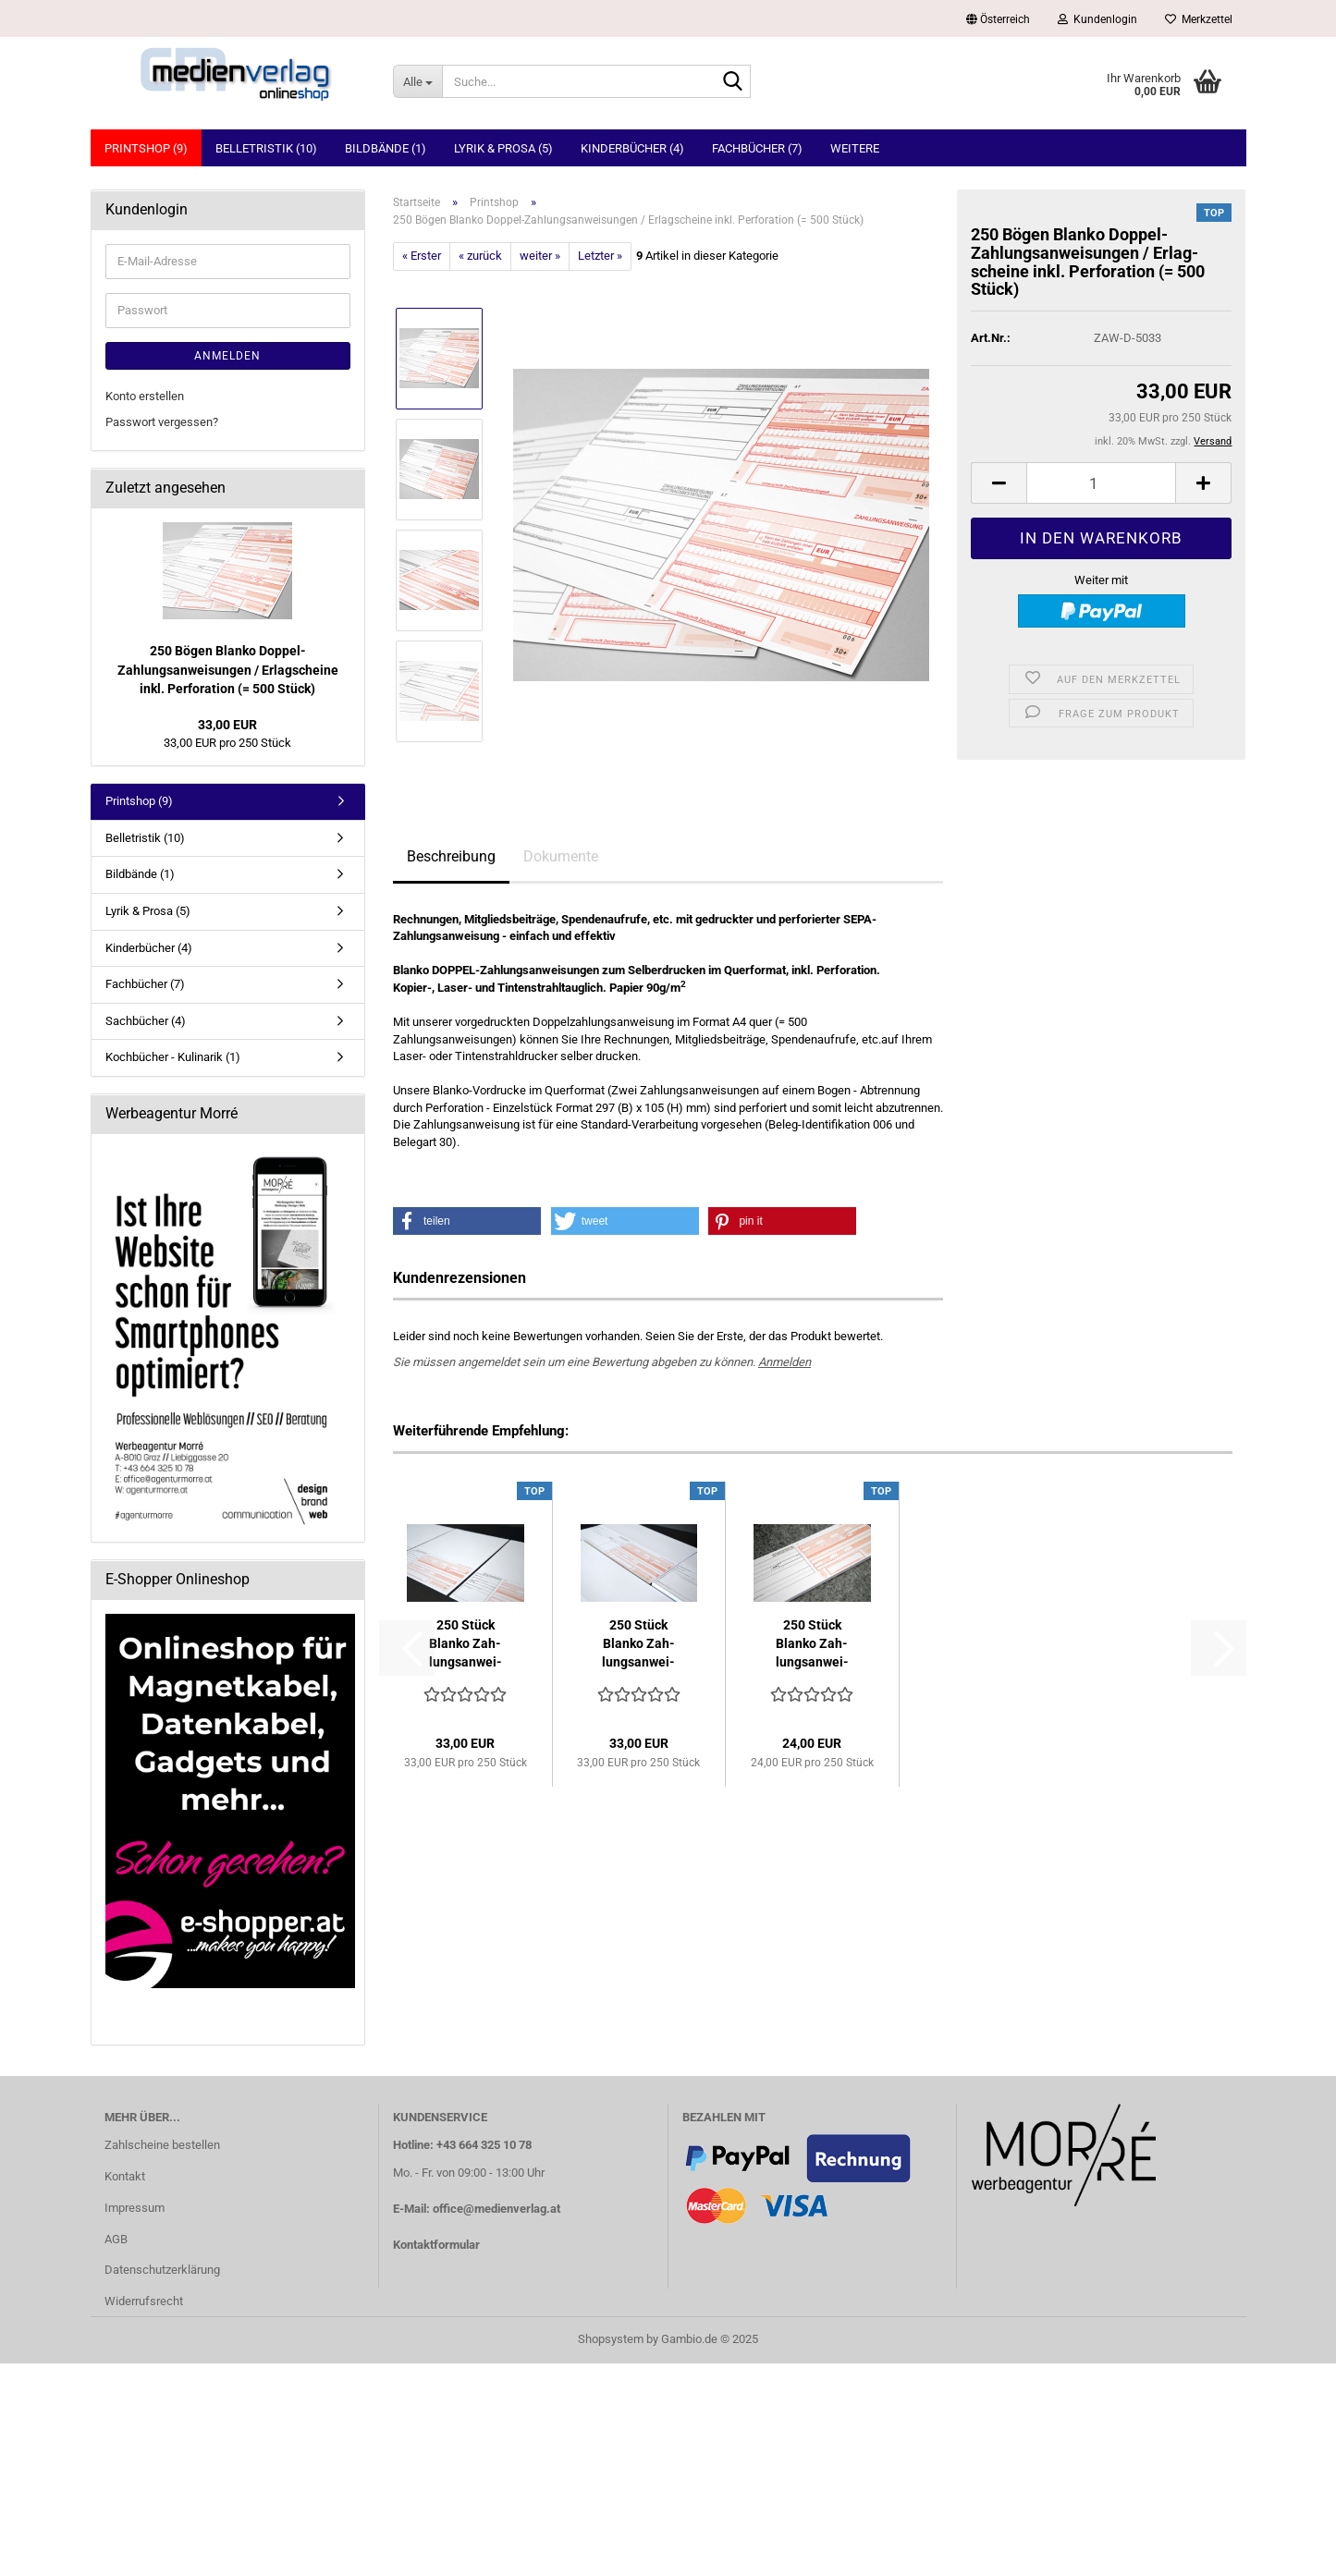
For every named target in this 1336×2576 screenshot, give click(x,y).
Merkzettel (1198, 19)
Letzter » (600, 255)
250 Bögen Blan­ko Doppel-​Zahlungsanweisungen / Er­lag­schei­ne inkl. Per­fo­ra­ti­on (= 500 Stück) (227, 669)
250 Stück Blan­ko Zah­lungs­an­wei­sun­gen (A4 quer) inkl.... (638, 1644)
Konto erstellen (144, 396)
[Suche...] (417, 81)
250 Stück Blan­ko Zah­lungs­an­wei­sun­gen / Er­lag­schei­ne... (812, 1644)
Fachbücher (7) (757, 148)
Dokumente (560, 856)
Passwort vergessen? (161, 422)
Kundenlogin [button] (1097, 19)
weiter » (540, 255)
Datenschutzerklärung (162, 2270)
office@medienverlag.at (496, 2209)
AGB (116, 2239)
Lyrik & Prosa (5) (503, 148)
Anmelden (784, 1362)
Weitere (854, 148)
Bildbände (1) (385, 148)
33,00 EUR (227, 724)
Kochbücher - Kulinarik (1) (172, 1057)
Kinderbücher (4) (632, 148)
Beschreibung (451, 856)
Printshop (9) (146, 148)
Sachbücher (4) (145, 1021)
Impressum (134, 2208)
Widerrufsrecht (143, 2301)
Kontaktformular (436, 2245)
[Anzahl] (1101, 483)
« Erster (421, 255)
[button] (998, 18)
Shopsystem (610, 2339)
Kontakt (124, 2176)
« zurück (480, 255)
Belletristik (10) (266, 148)
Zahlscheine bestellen (162, 2145)
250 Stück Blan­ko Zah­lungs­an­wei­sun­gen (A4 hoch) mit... (465, 1644)
